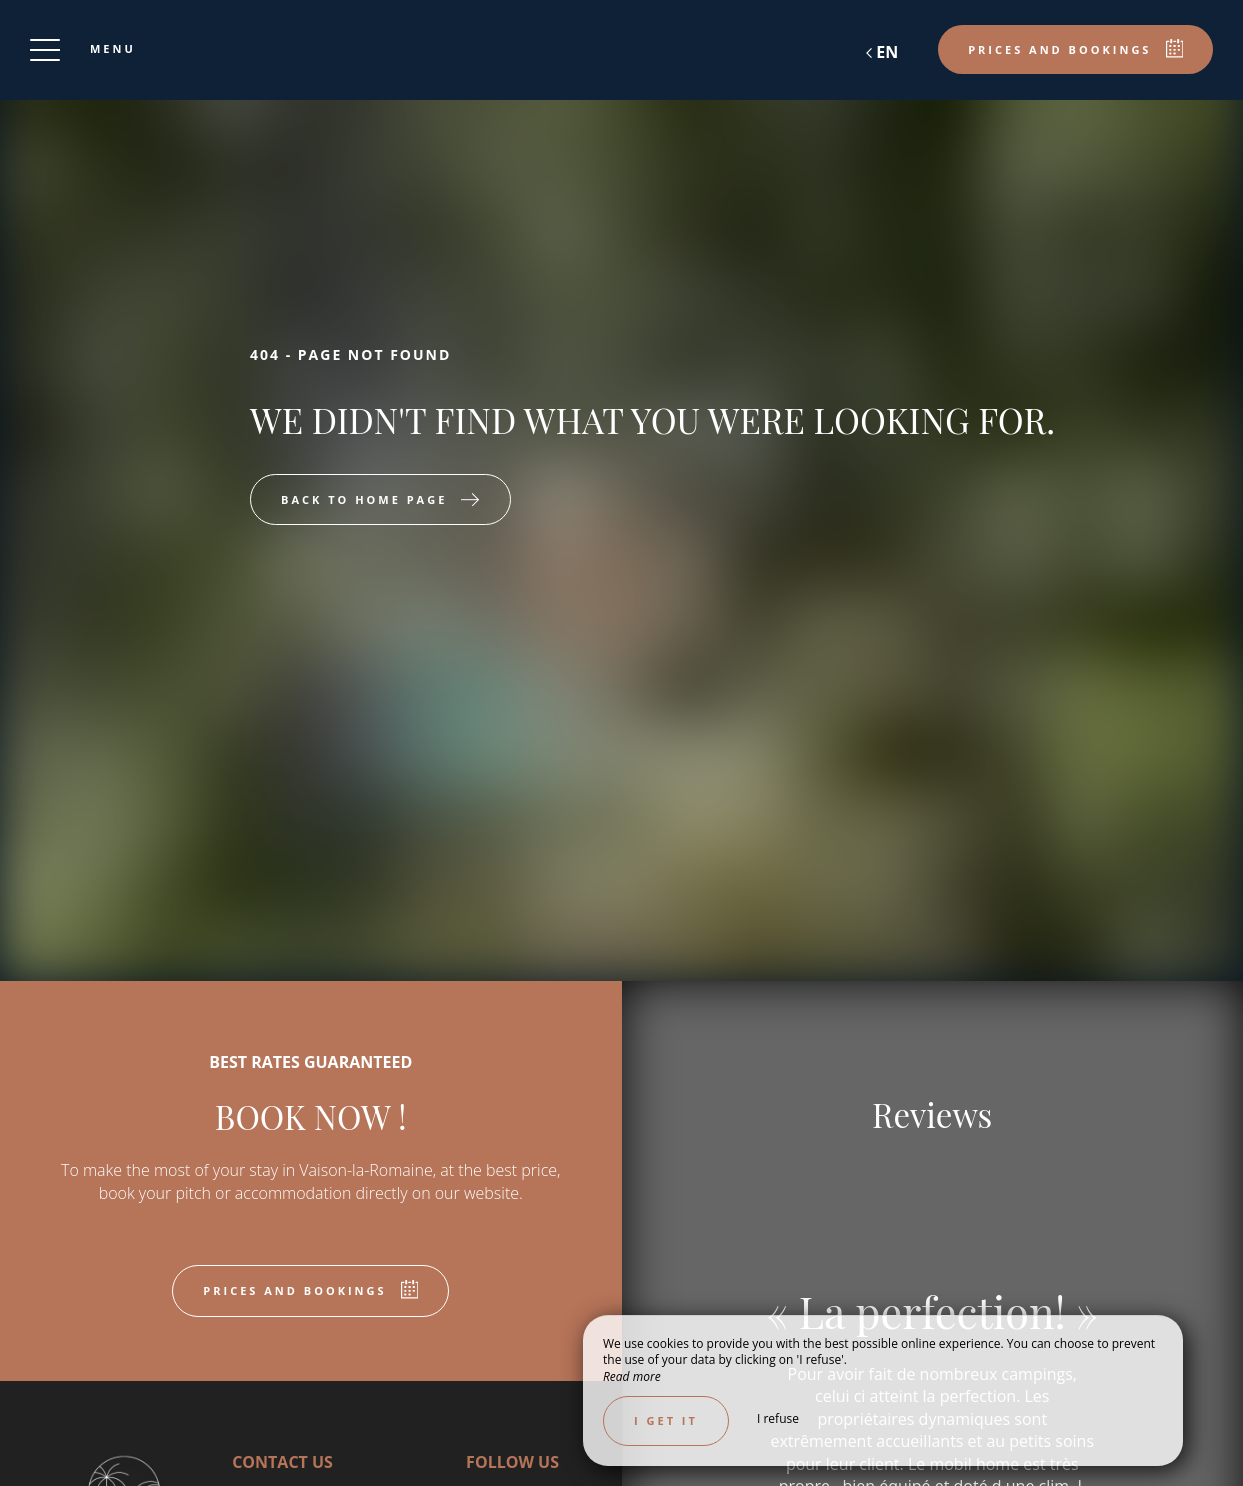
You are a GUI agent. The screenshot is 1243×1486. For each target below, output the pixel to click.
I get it (666, 1420)
